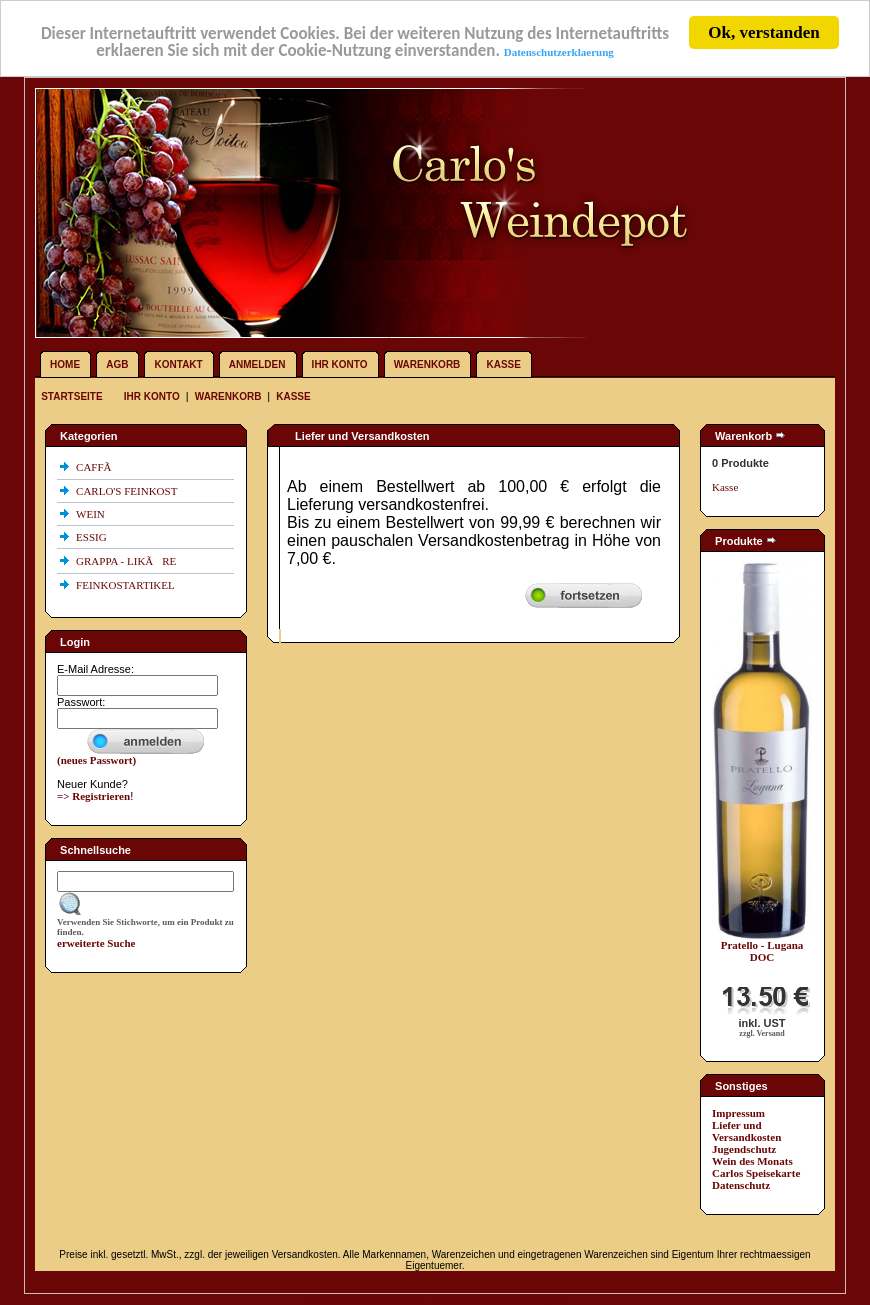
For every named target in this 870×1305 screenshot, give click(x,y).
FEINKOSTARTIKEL (126, 585)
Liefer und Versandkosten (746, 1131)
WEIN (91, 514)
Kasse (503, 364)
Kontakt (179, 364)
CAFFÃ (98, 467)
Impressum (738, 1113)
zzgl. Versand (761, 1033)
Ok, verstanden (763, 32)
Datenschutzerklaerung (559, 51)
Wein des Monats (752, 1161)
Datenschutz (741, 1185)
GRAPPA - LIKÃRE (127, 561)
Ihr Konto (340, 364)
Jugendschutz (744, 1149)
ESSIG (92, 537)
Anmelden (257, 364)
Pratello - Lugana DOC (762, 951)
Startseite (73, 396)
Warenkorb (427, 364)
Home (65, 364)
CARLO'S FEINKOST (128, 491)
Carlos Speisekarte (756, 1173)
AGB (117, 364)
